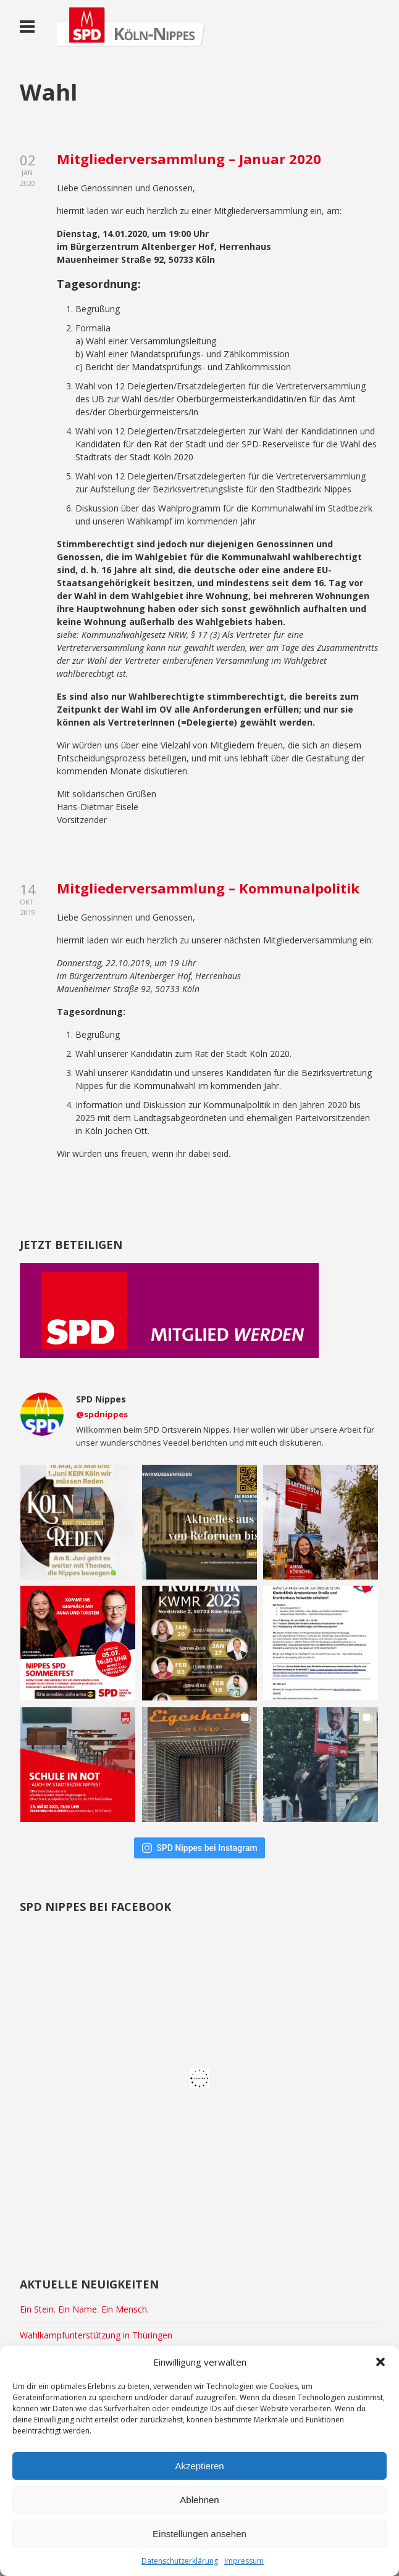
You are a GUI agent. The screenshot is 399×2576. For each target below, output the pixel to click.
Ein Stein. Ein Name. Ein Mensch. (84, 2309)
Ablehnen (199, 2500)
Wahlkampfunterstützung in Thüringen (96, 2335)
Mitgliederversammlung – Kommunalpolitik (208, 888)
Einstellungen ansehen (199, 2533)
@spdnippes (102, 1414)
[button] (380, 2362)
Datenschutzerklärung (179, 2561)
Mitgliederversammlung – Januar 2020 (189, 158)
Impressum (244, 2561)
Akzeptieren (199, 2466)
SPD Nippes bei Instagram (199, 1847)
